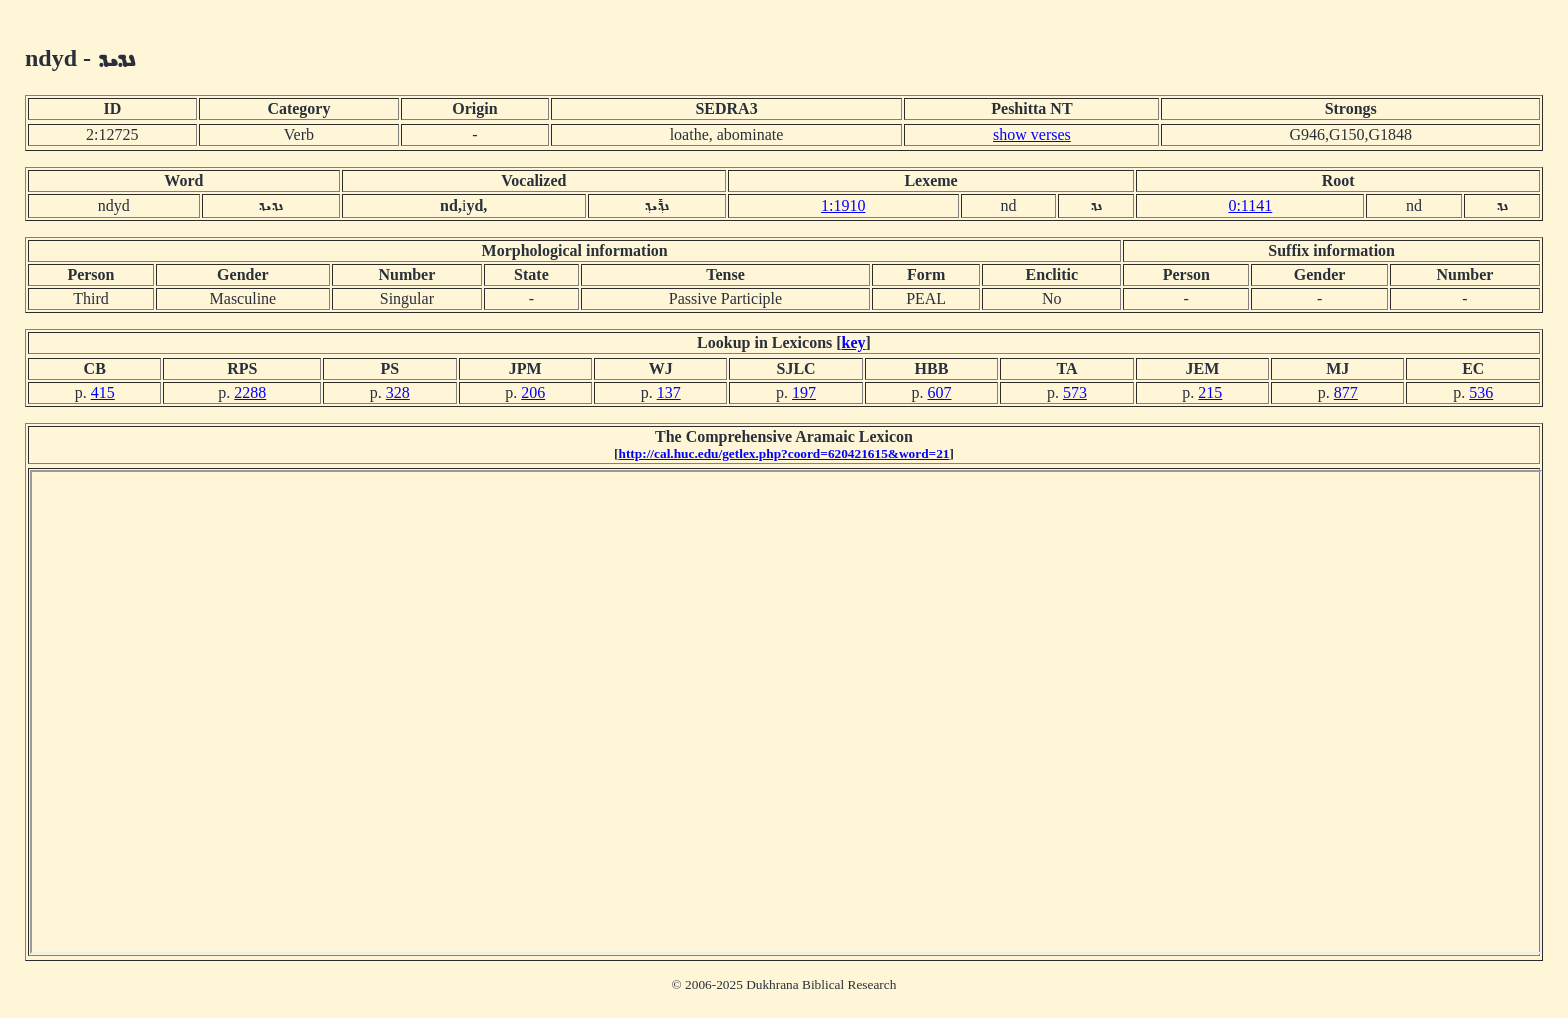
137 (669, 392)
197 (804, 392)
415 (103, 392)
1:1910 (843, 205)
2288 (250, 392)
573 (1075, 392)
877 (1346, 392)
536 (1481, 392)
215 (1210, 392)
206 (533, 392)
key (854, 342)
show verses (1032, 134)
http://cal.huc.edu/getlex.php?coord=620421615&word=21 (784, 453)
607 (940, 392)
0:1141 (1250, 205)
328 (398, 392)
